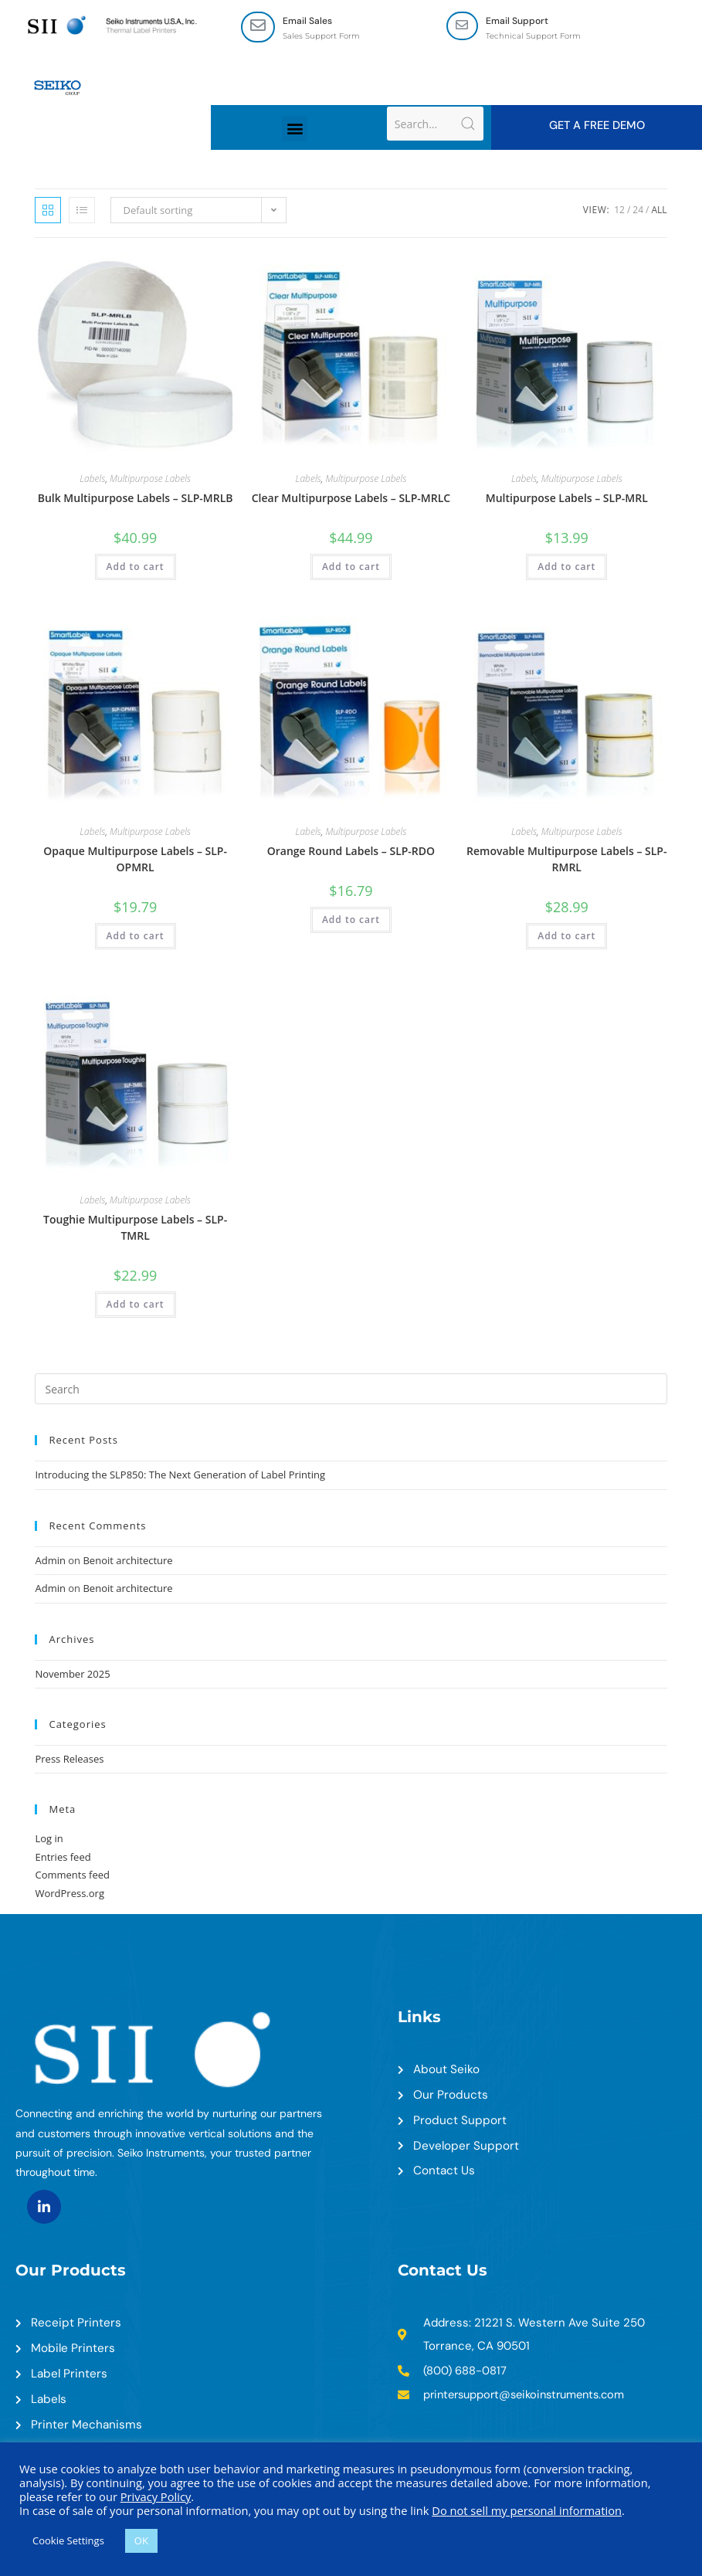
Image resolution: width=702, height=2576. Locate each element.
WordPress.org (69, 1894)
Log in (49, 1840)
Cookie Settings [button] (68, 2540)
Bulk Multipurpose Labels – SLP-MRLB (135, 499)
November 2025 (72, 1675)
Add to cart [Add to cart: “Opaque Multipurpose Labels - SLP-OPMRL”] (135, 936)
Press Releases (69, 1760)
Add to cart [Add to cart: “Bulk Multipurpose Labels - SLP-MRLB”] (135, 568)
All (658, 211)
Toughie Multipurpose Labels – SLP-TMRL (135, 1228)
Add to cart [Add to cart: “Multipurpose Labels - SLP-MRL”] (566, 568)
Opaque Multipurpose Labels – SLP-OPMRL (135, 859)
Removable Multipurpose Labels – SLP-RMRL (566, 859)
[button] (294, 128)
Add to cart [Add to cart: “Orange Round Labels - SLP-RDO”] (351, 920)
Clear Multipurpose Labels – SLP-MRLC (351, 499)
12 (619, 211)
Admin (50, 1561)
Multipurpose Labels (150, 480)
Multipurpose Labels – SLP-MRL (567, 499)
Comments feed (72, 1876)
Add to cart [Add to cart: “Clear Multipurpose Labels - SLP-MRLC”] (351, 568)
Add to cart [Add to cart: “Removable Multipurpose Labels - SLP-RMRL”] (566, 936)
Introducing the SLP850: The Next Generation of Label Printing (180, 1476)
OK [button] (141, 2540)
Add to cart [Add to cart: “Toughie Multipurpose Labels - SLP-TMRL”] (135, 1305)
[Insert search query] (350, 1390)
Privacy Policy (156, 2496)
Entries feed (62, 1858)
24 (637, 211)
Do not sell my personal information (527, 2510)
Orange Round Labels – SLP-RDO (351, 851)
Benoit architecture (127, 1561)
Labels (92, 480)
